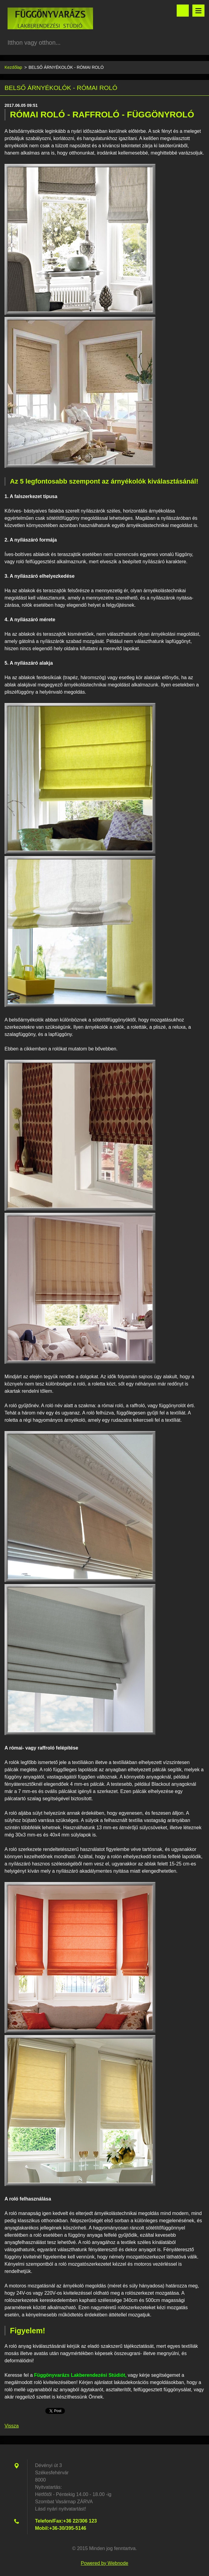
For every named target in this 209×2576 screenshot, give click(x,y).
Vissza (12, 2425)
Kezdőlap (13, 67)
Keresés (183, 11)
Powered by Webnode (104, 2563)
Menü (198, 11)
